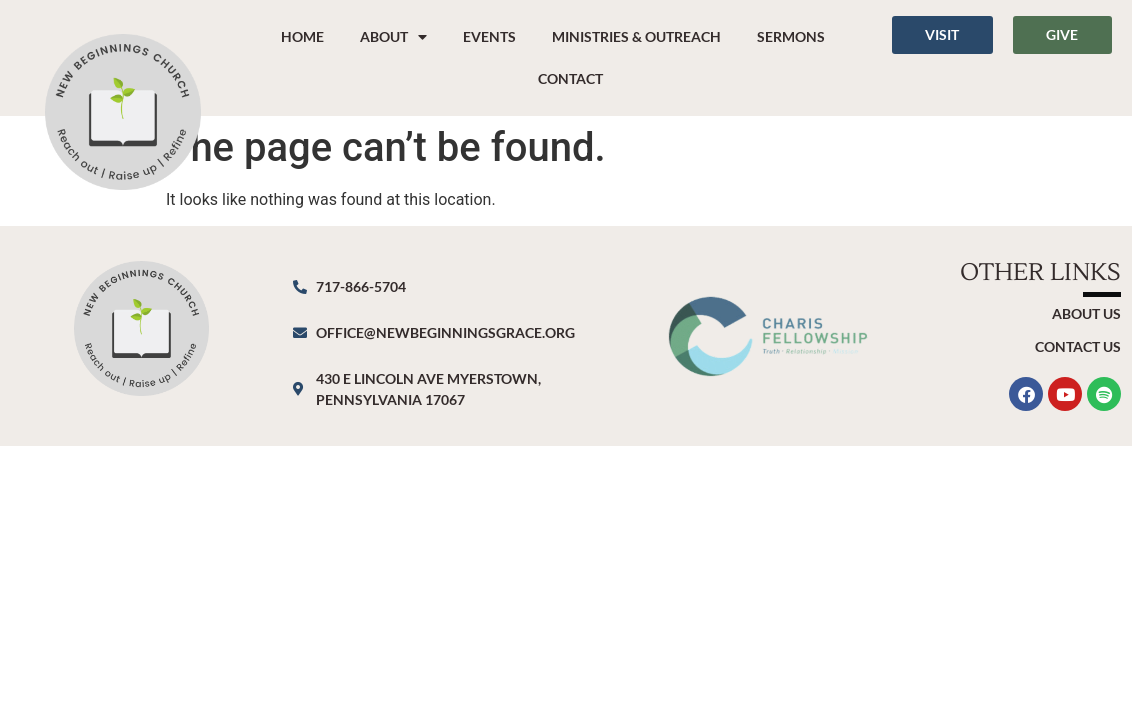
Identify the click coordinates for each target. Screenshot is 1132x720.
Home (302, 36)
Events (489, 36)
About (393, 37)
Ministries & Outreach (636, 36)
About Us (1086, 313)
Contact (570, 78)
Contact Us (1078, 346)
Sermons (791, 36)
